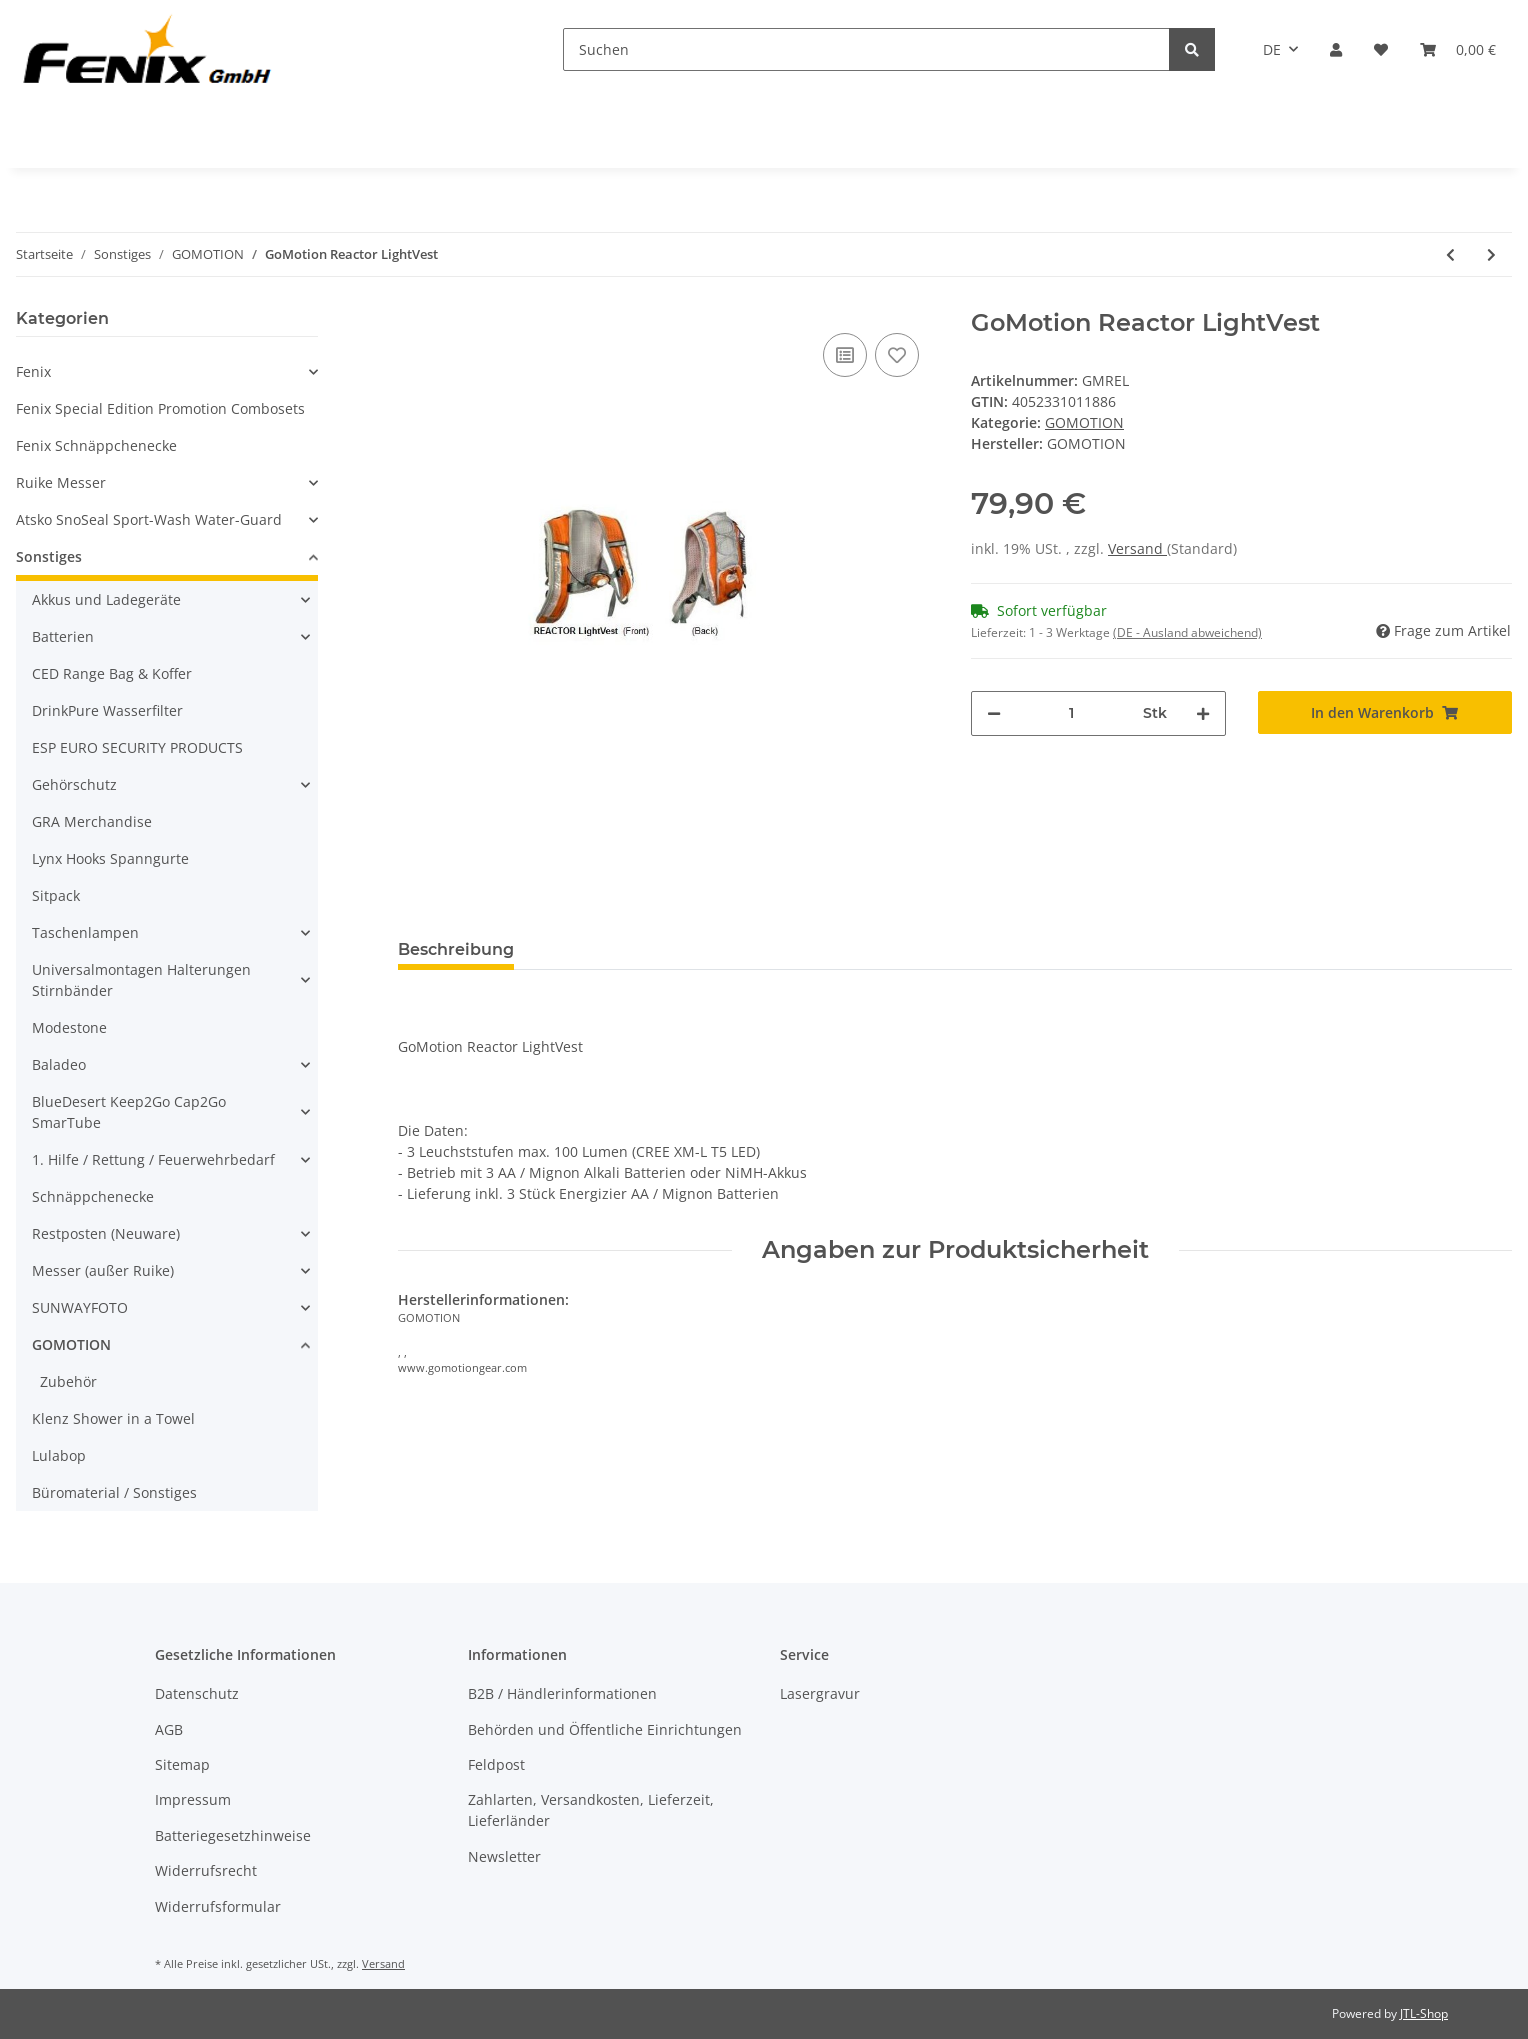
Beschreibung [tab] (456, 949)
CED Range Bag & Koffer (112, 673)
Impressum (193, 1799)
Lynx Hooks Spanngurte (110, 858)
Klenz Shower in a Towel (113, 1418)
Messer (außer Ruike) (103, 1270)
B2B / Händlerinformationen (562, 1693)
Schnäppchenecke (93, 1196)
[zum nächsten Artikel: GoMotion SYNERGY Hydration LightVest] (1491, 254)
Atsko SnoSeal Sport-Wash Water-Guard (149, 519)
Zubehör (68, 1381)
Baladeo (59, 1064)
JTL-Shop (1424, 2013)
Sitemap (182, 1764)
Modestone (69, 1027)
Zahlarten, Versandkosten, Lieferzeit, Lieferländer (591, 1810)
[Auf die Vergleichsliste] (845, 355)
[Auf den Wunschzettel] (897, 355)
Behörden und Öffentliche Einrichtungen (605, 1729)
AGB (169, 1729)
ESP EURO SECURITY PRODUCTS (137, 747)
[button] (1336, 49)
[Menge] (1072, 713)
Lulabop (59, 1455)
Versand (1137, 548)
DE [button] (1272, 49)
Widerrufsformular (218, 1906)
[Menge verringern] (994, 713)
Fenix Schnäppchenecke (96, 445)
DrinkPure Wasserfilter (107, 710)
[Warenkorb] (1458, 49)
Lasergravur (820, 1693)
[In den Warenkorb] (1385, 712)
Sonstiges (49, 556)
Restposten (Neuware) (106, 1233)
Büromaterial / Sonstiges (114, 1492)
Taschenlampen (85, 932)
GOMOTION (1084, 422)
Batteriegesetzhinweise (233, 1835)
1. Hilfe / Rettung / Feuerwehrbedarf (153, 1159)
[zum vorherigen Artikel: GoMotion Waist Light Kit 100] (1450, 254)
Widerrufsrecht (206, 1870)
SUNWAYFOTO (80, 1307)
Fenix (33, 371)
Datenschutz (197, 1693)
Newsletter (504, 1856)
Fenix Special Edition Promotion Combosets (160, 408)
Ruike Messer (61, 482)
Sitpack (56, 895)
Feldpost (496, 1764)
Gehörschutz (74, 784)
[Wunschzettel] (1381, 49)
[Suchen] (866, 49)
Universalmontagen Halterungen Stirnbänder (141, 980)
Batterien (63, 636)
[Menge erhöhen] (1203, 713)
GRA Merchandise (92, 821)
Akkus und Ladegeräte (106, 599)
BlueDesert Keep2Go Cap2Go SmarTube (129, 1112)
